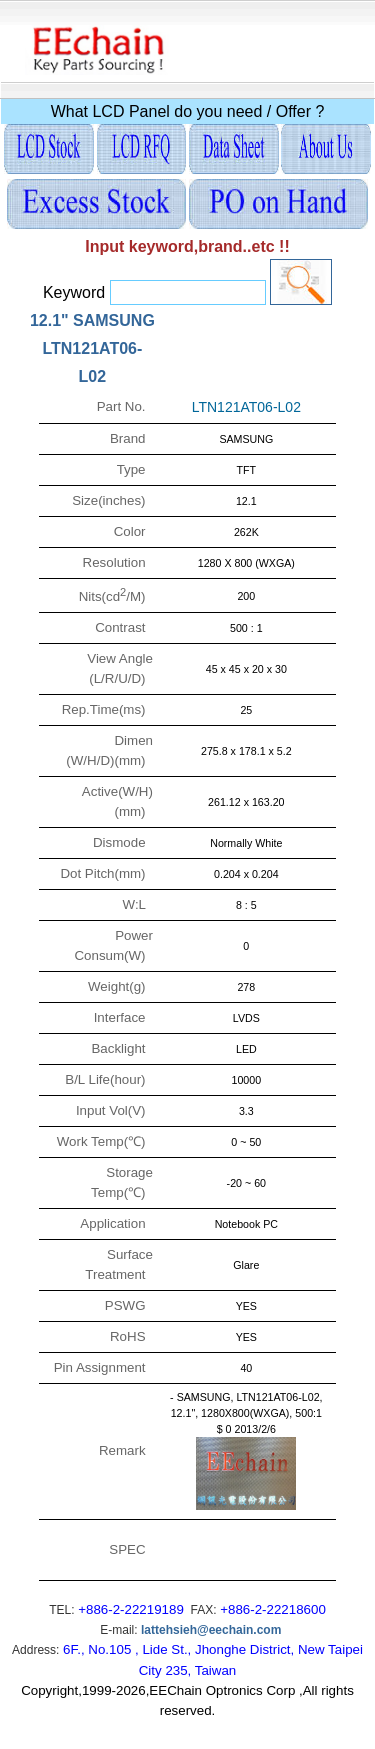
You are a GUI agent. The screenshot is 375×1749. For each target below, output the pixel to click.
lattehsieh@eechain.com (211, 1630)
